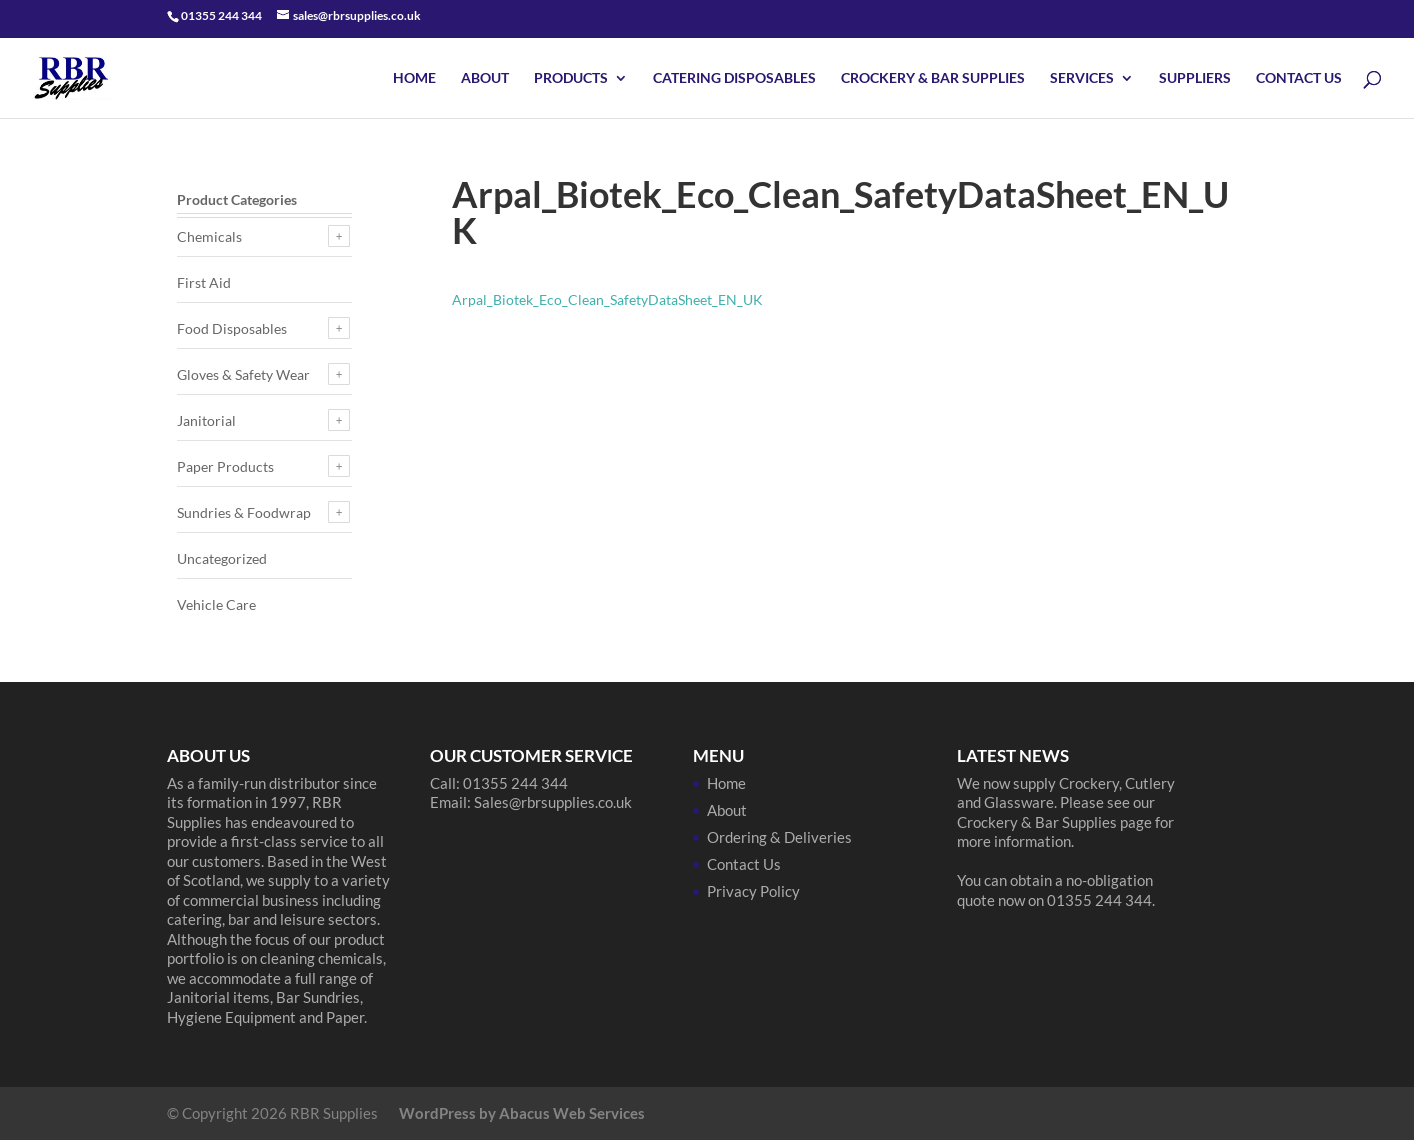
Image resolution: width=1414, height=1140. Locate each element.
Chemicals (209, 236)
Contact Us (1299, 78)
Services (1082, 78)
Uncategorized (222, 558)
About (485, 78)
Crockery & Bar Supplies (933, 78)
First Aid (204, 282)
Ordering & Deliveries (779, 837)
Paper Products (225, 466)
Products (571, 78)
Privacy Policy (753, 891)
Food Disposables (232, 328)
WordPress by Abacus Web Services (522, 1113)
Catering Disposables (734, 78)
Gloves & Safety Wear (243, 374)
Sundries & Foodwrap (244, 512)
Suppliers (1195, 78)
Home (414, 78)
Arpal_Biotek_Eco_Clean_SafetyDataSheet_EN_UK (607, 299)
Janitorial (206, 420)
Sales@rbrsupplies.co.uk (553, 802)
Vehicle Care (216, 604)
